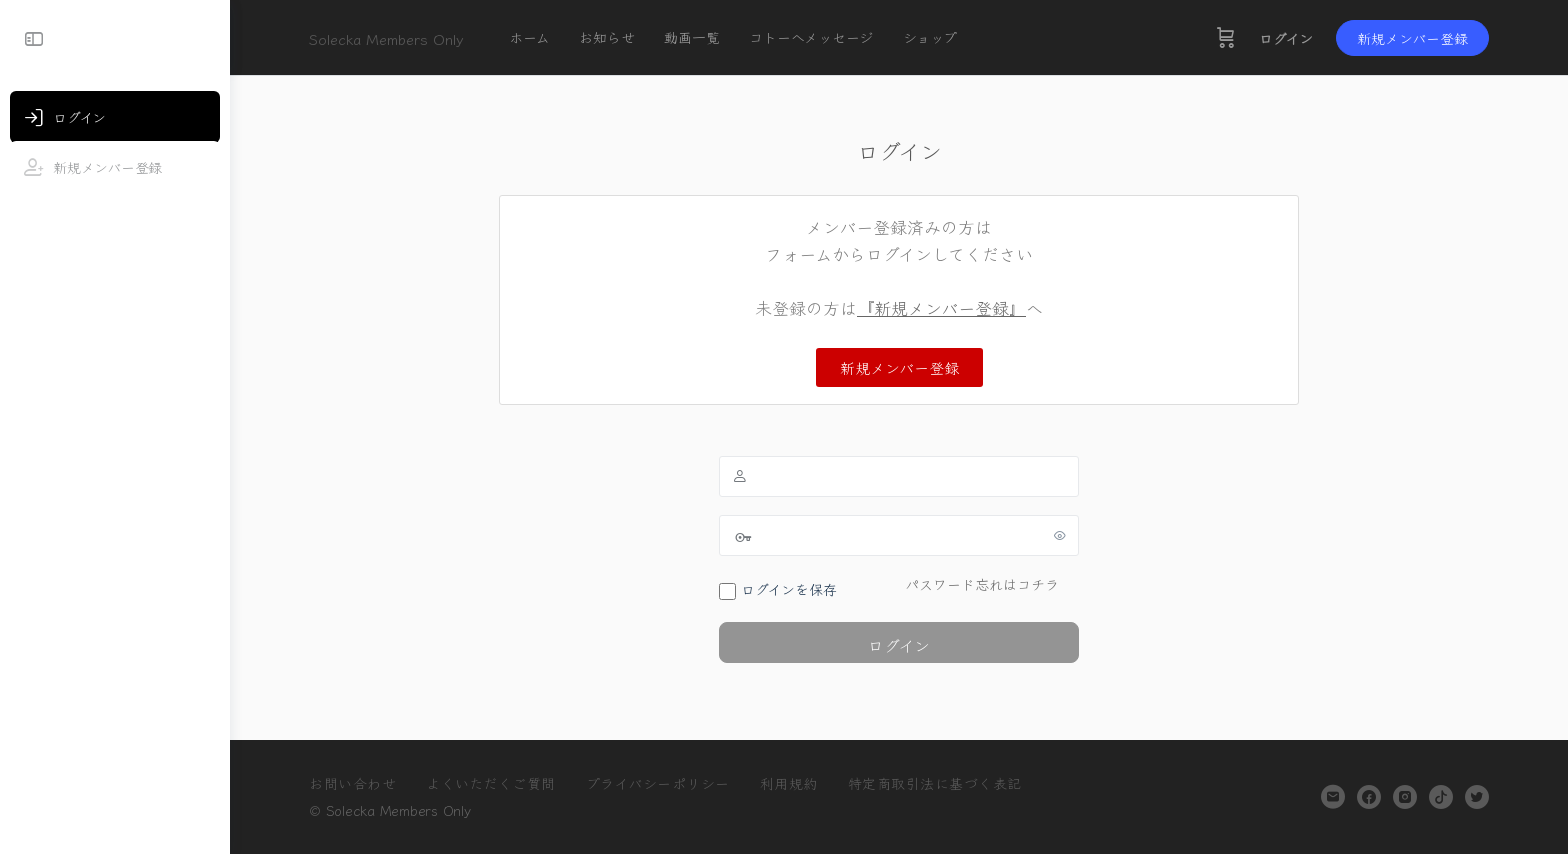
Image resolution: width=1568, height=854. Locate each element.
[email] (1333, 797)
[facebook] (1369, 797)
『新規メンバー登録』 (941, 307)
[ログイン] (115, 117)
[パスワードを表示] (1060, 535)
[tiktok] (1441, 797)
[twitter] (1477, 797)
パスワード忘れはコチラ (982, 584)
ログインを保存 (778, 589)
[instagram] (1405, 797)
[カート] (1226, 38)
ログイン (1286, 38)
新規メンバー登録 (1412, 38)
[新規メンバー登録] (115, 167)
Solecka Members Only (398, 810)
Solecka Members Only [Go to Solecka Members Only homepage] (386, 38)
